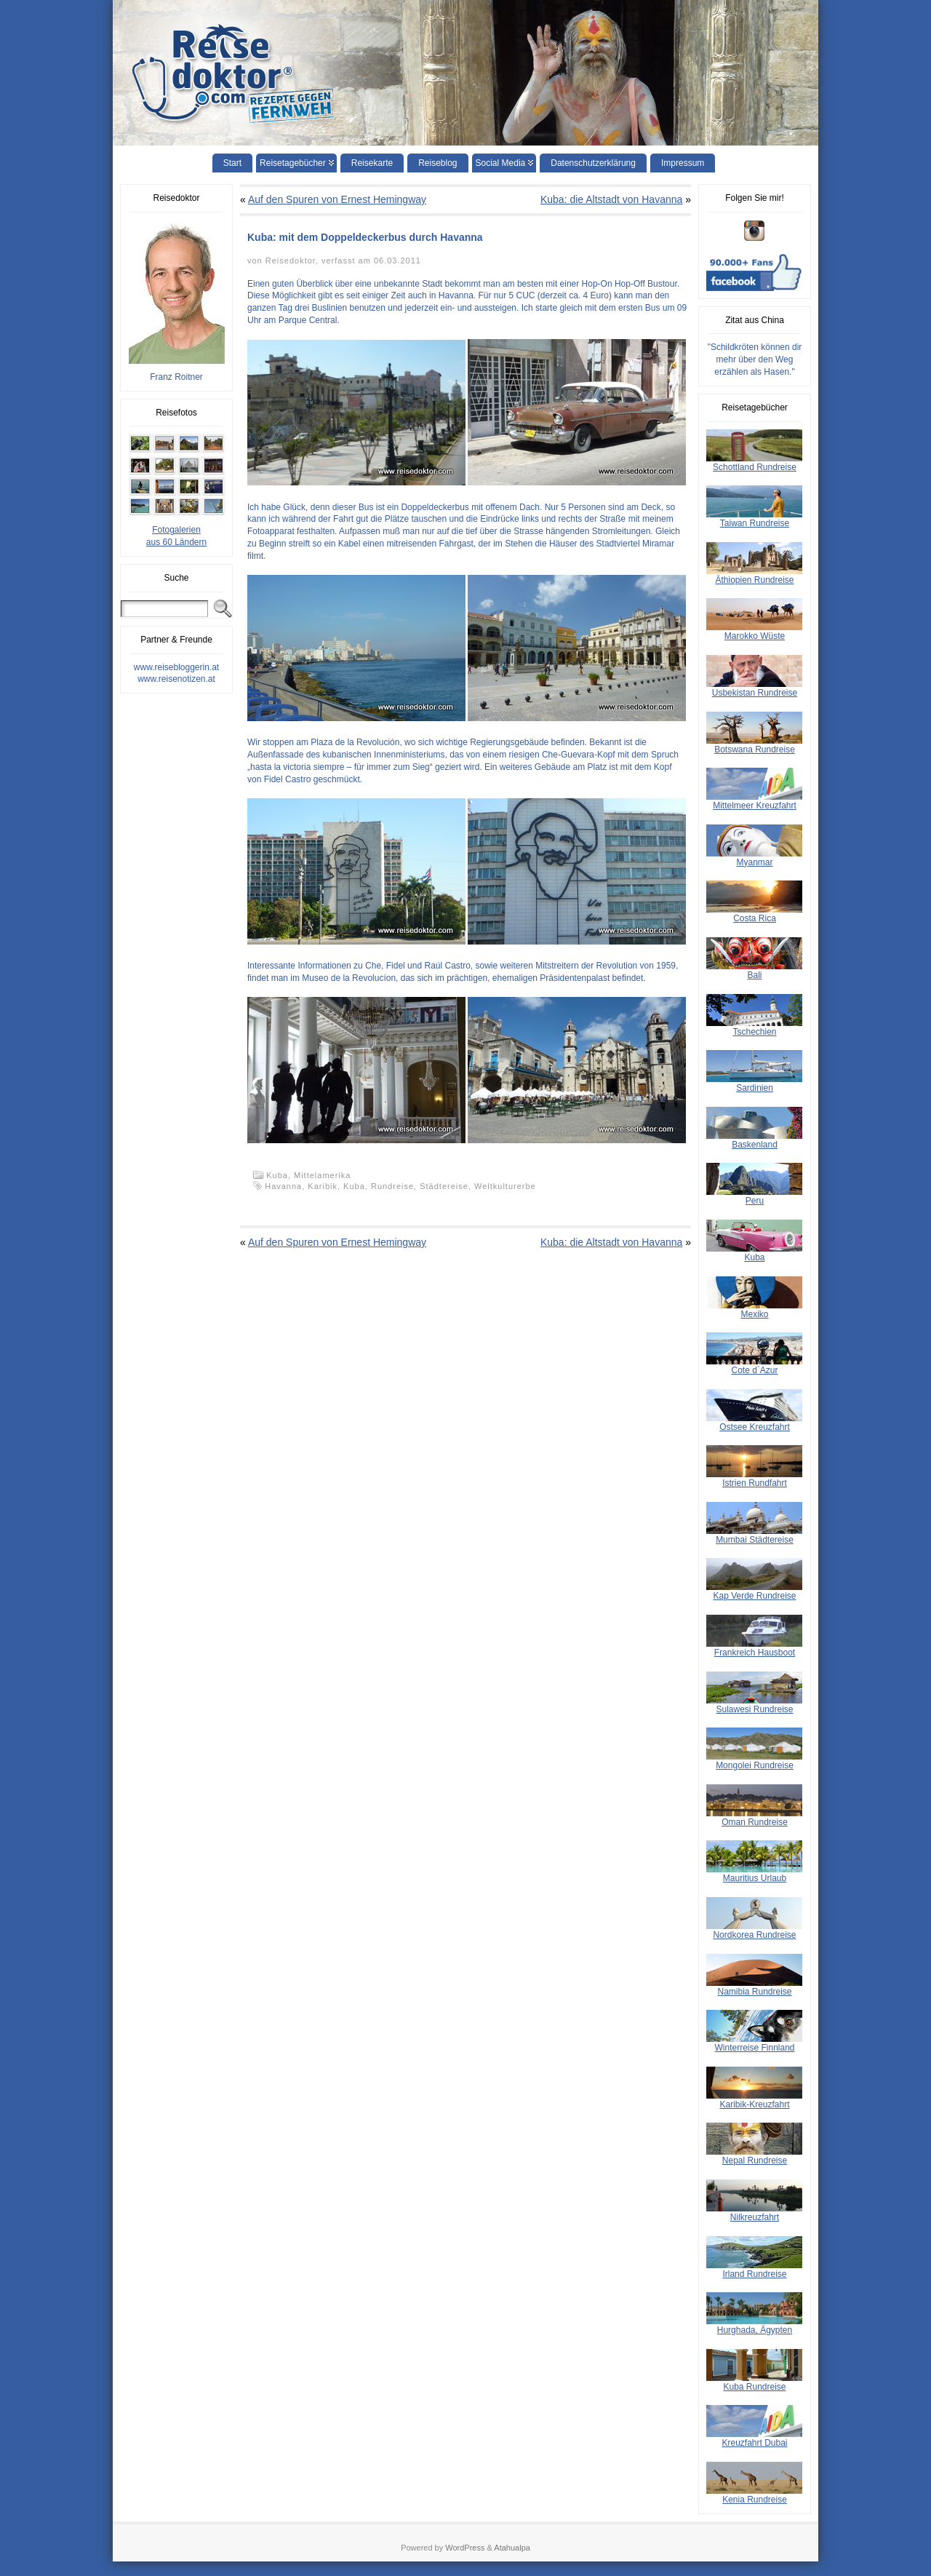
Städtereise (444, 1186)
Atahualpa (512, 2547)
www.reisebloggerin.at (176, 667)
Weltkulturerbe (505, 1186)
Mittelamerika (322, 1175)
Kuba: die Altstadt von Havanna (611, 199)
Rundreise (392, 1186)
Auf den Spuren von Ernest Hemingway (337, 199)
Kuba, (280, 1175)
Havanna (283, 1186)
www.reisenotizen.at (176, 679)
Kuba (354, 1186)
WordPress (464, 2547)
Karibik (322, 1186)
